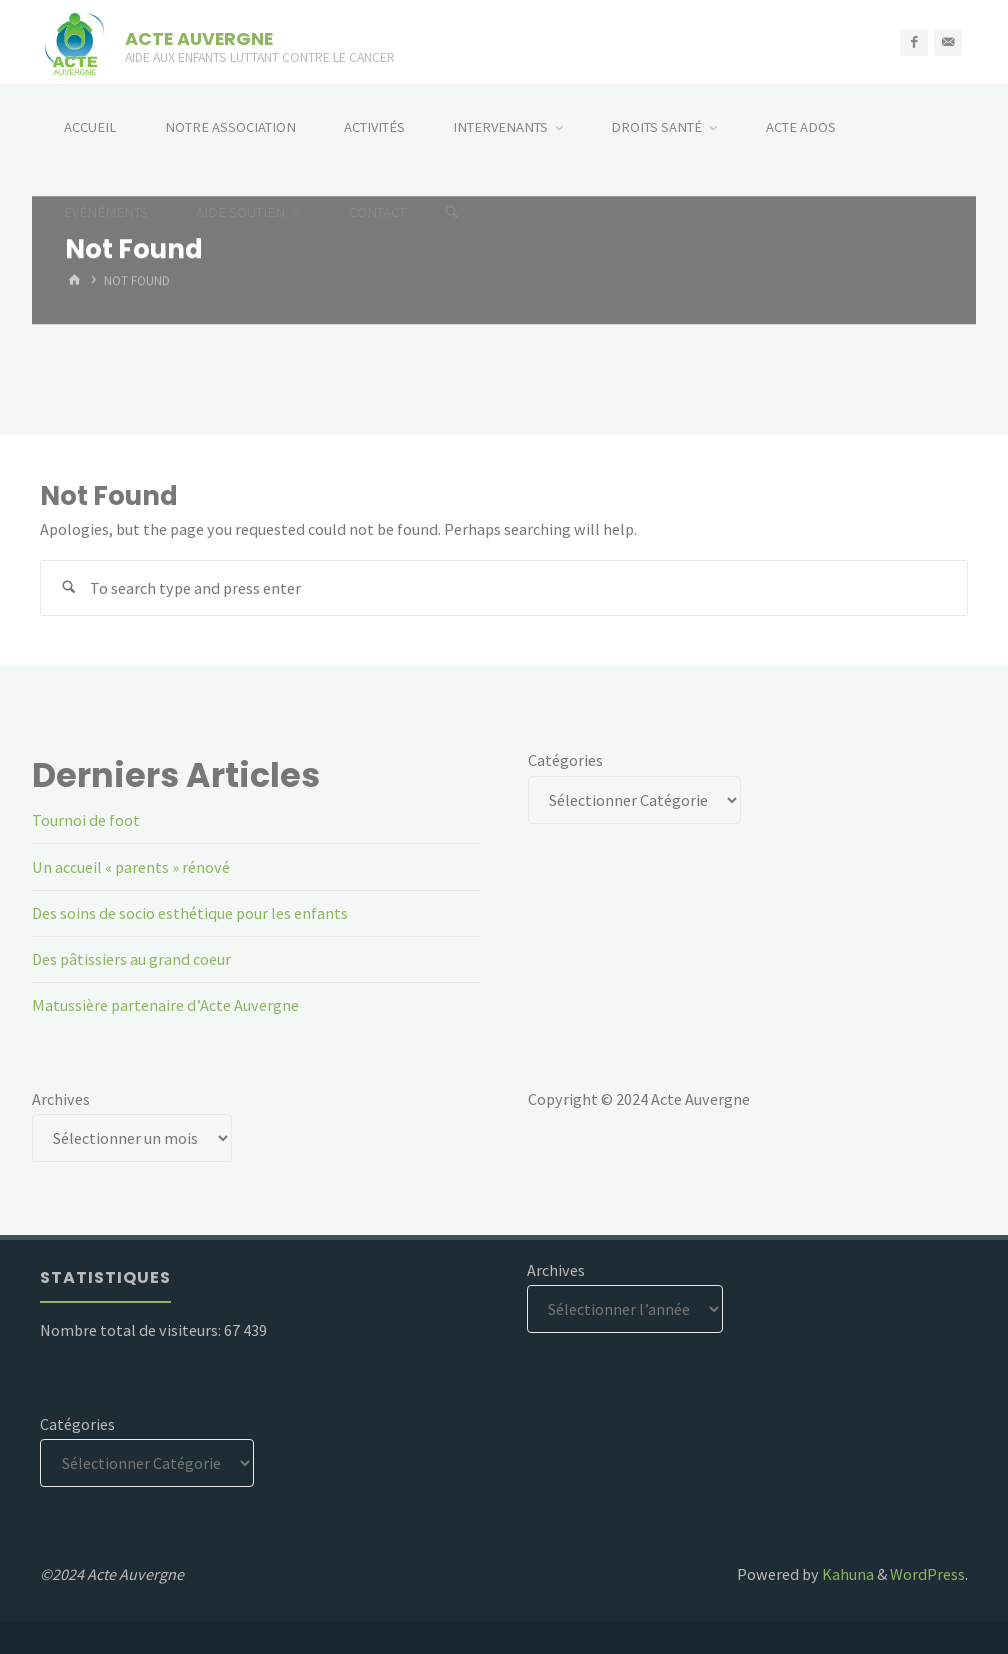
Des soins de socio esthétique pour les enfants (190, 913)
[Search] (452, 212)
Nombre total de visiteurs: (132, 1330)
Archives (61, 1099)
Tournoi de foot (86, 820)
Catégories (565, 760)
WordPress (927, 1574)
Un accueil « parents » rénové (131, 867)
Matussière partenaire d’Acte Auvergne (165, 1005)
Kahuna (846, 1574)
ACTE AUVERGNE (199, 37)
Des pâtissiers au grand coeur (131, 959)
